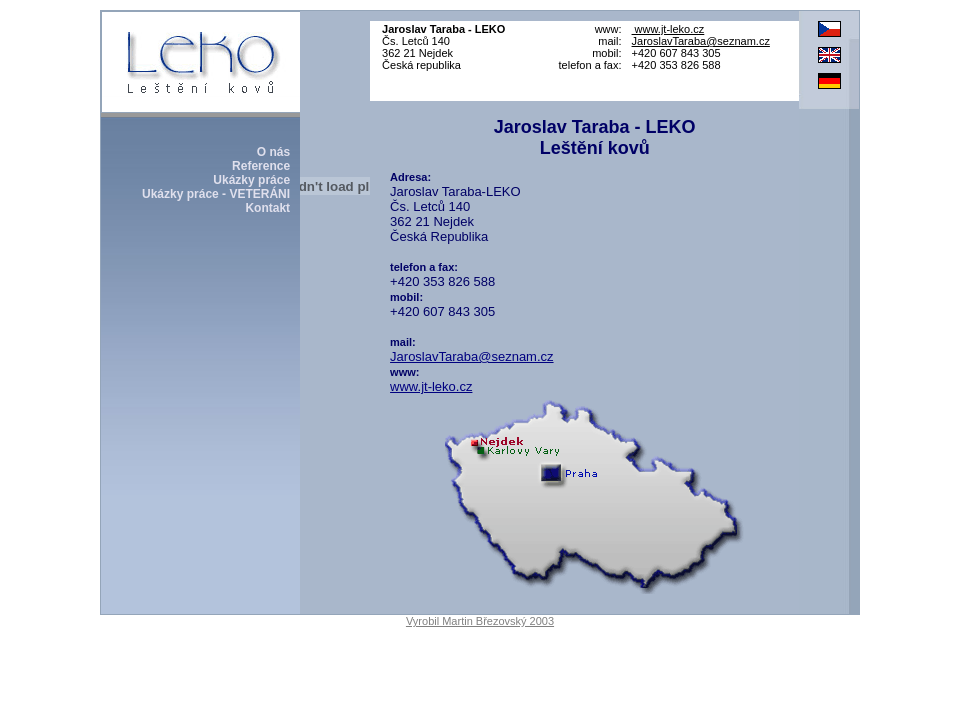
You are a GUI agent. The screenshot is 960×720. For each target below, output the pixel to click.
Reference (261, 166)
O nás (273, 152)
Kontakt (267, 208)
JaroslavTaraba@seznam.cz (701, 41)
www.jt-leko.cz (668, 29)
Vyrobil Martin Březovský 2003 (480, 621)
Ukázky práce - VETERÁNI (216, 194)
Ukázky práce (251, 180)
